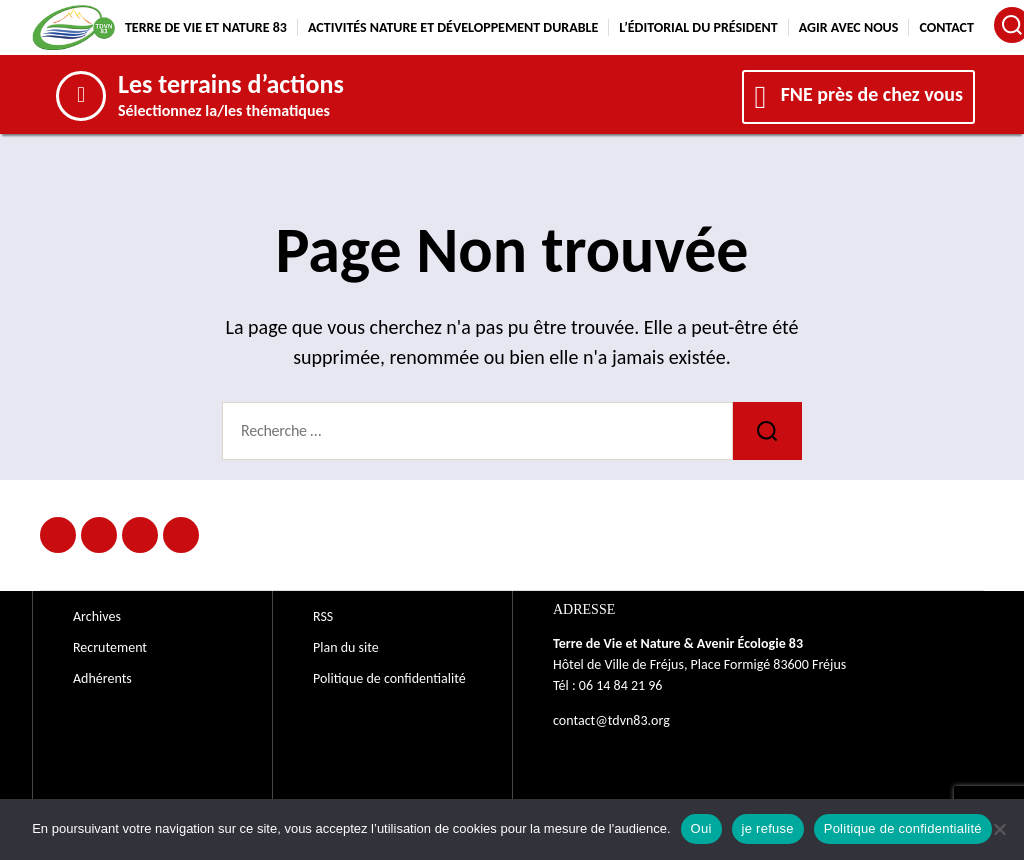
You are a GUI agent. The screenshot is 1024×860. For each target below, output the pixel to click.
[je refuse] (999, 829)
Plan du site (346, 647)
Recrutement (110, 647)
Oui (701, 828)
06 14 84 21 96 (621, 685)
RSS (323, 616)
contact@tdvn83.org (611, 720)
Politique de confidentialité (389, 678)
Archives (97, 616)
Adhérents (102, 678)
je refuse (768, 828)
